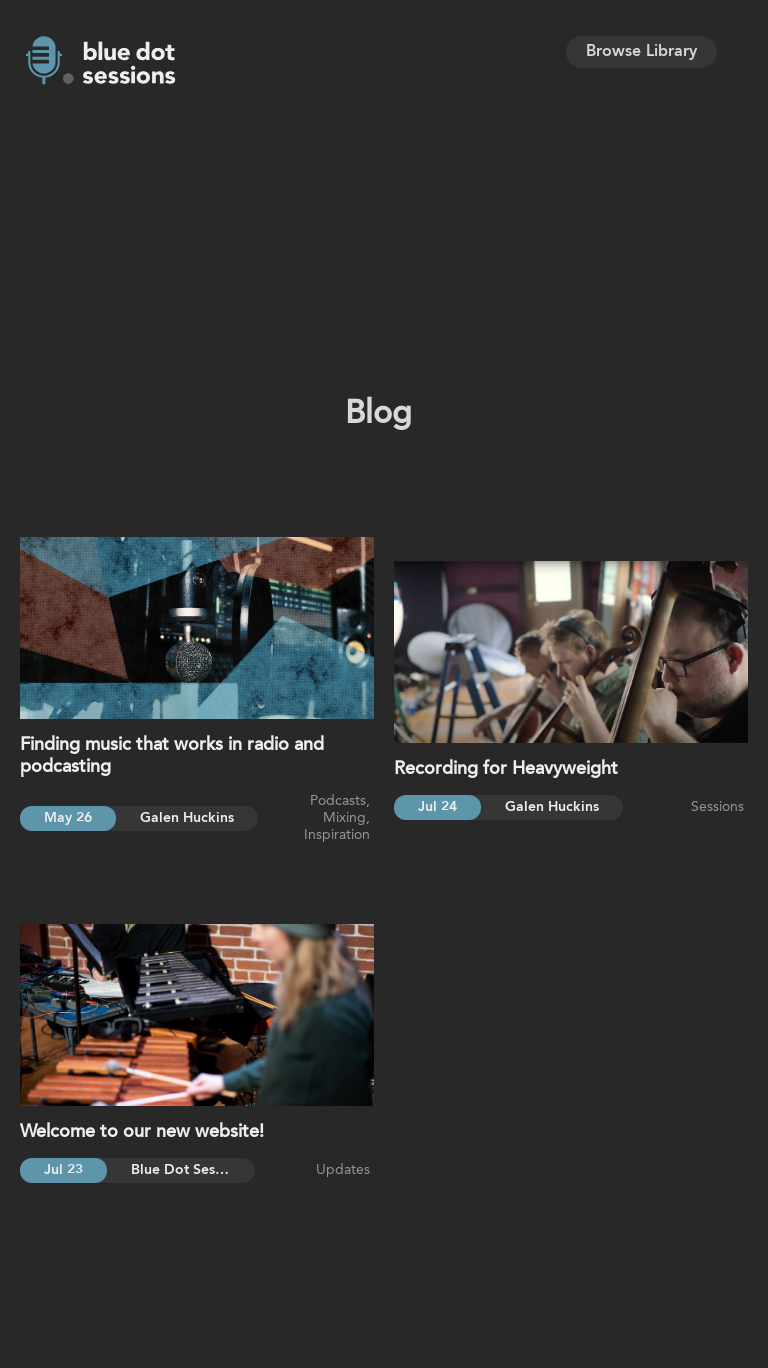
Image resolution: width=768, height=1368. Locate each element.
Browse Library (641, 52)
